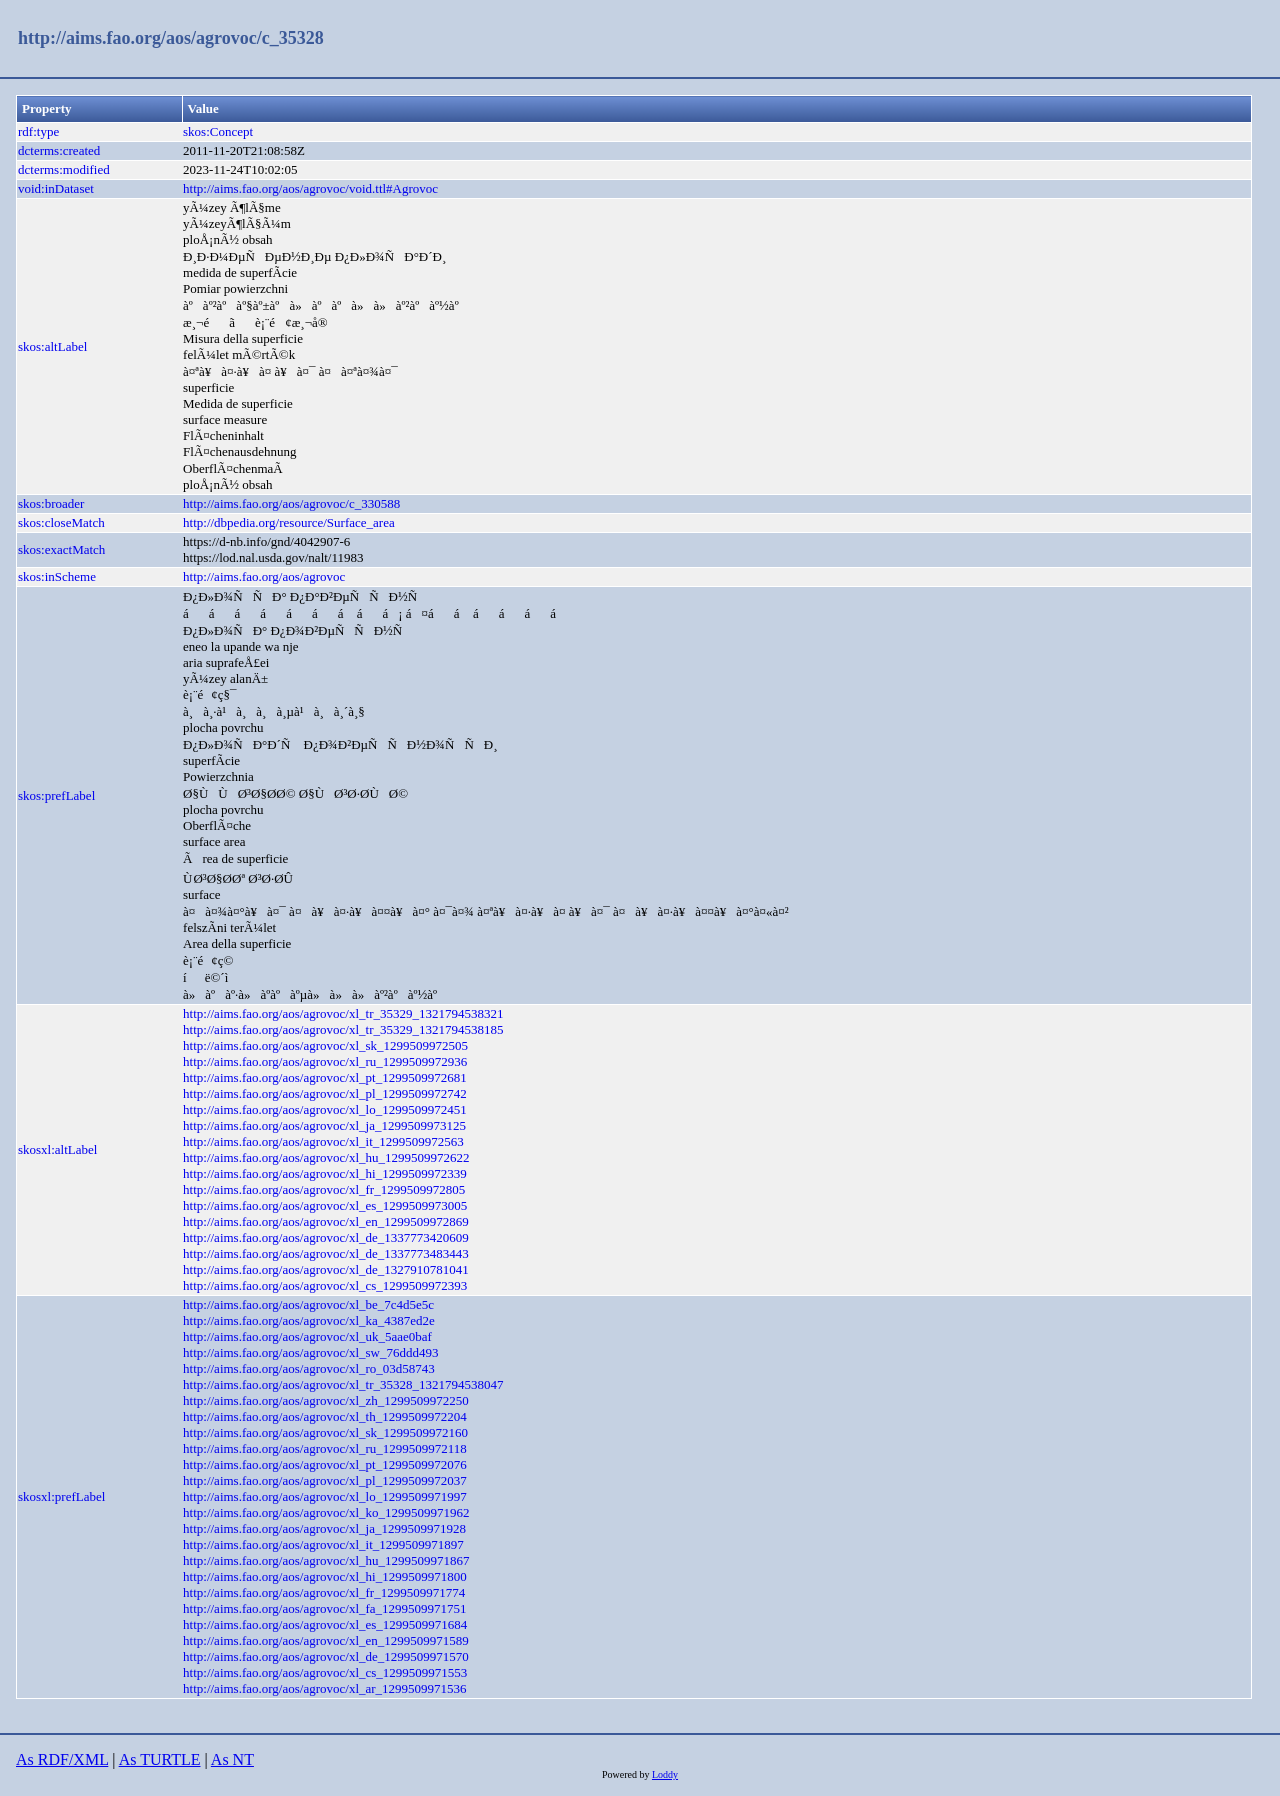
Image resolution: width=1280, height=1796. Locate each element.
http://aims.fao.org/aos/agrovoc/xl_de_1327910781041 (326, 1269)
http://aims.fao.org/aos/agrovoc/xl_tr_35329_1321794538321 (343, 1013)
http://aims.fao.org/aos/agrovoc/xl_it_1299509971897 (323, 1544)
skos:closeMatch (61, 522)
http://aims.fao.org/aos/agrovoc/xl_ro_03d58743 (309, 1368)
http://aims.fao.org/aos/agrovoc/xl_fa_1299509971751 (325, 1608)
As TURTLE (160, 1759)
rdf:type (38, 131)
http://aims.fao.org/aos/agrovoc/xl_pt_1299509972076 (325, 1464)
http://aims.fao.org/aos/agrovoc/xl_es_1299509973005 (325, 1205)
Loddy (665, 1774)
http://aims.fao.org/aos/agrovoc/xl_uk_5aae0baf (307, 1336)
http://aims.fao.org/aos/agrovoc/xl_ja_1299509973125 (324, 1125)
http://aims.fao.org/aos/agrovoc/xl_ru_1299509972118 (325, 1448)
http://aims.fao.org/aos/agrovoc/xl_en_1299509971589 (326, 1640)
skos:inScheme (57, 576)
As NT (232, 1759)
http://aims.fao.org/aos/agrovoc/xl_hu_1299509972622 (326, 1157)
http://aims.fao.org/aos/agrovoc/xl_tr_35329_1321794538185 (343, 1029)
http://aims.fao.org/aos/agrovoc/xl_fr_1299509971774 (324, 1592)
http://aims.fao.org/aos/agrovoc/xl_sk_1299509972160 (325, 1432)
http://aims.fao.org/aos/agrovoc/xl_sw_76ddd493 (310, 1352)
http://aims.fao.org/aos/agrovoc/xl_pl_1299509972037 (325, 1480)
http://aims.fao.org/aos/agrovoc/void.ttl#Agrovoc (310, 188)
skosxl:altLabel (57, 1149)
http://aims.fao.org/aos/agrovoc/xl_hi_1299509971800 (325, 1576)
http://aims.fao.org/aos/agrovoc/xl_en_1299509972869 (326, 1221)
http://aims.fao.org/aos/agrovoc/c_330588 (291, 503)
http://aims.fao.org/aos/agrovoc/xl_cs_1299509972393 (325, 1285)
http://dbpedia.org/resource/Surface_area (289, 522)
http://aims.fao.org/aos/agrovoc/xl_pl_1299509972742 (325, 1093)
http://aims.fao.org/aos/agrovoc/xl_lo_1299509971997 (325, 1496)
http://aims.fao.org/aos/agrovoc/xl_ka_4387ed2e (309, 1320)
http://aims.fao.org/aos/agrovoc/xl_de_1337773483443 (326, 1253)
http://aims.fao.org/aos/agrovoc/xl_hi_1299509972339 (325, 1173)
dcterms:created (59, 150)
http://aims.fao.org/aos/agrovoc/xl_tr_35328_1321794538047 (343, 1384)
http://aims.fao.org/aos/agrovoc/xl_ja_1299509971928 (324, 1528)
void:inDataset (56, 188)
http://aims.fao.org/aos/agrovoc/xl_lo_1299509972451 (325, 1109)
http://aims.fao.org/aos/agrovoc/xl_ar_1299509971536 (325, 1688)
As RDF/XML (62, 1759)
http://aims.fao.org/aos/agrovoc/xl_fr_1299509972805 (324, 1189)
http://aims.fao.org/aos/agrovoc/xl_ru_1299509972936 (325, 1061)
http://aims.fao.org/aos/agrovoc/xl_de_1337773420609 (326, 1237)
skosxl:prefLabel (61, 1496)
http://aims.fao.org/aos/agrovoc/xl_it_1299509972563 (323, 1141)
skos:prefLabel (56, 795)
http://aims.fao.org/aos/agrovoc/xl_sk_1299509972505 (325, 1045)
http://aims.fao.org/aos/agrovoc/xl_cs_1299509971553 (325, 1672)
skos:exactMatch (61, 549)
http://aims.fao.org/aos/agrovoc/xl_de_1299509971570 (326, 1656)
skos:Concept (218, 131)
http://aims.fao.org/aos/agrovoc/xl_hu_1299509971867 (326, 1560)
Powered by (627, 1774)
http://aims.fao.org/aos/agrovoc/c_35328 (171, 38)
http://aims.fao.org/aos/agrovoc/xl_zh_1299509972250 (326, 1400)
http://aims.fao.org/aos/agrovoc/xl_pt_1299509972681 (325, 1077)
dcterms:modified (64, 169)
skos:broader (51, 503)
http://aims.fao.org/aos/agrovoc (264, 576)
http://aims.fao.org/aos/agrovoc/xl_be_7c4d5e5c (308, 1304)
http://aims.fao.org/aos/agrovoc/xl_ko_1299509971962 (326, 1512)
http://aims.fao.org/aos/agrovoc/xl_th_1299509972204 (325, 1416)
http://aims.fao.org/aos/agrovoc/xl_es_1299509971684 (325, 1624)
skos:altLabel (52, 346)
